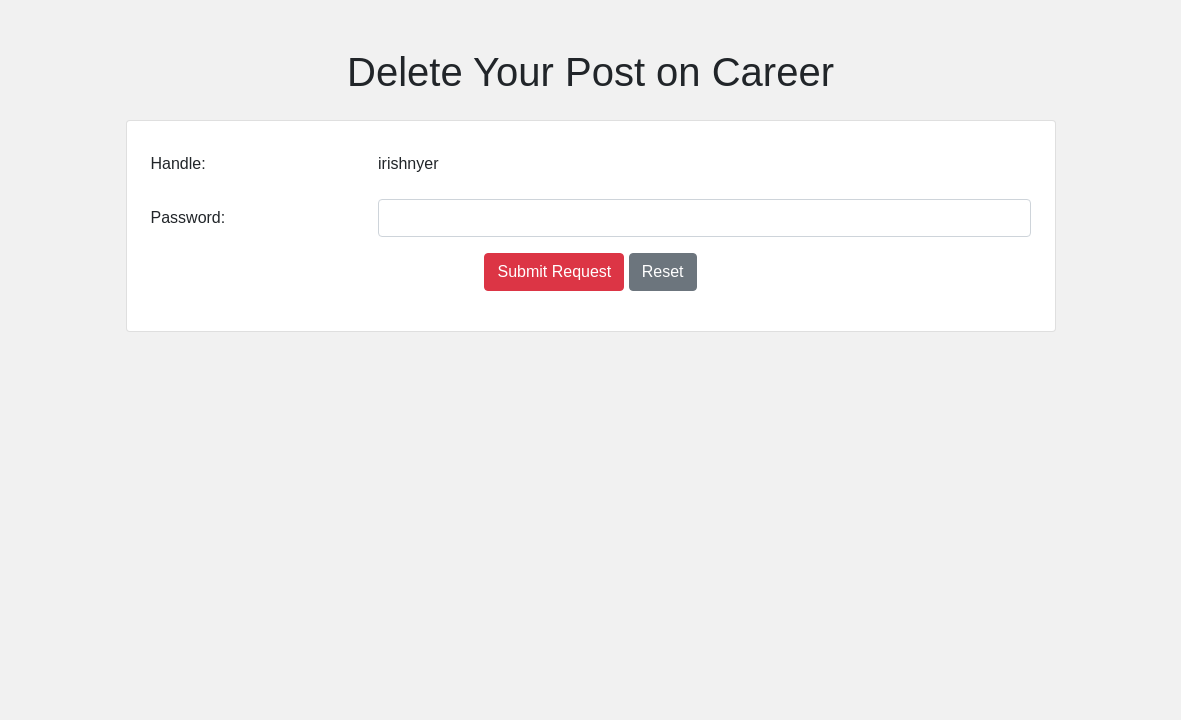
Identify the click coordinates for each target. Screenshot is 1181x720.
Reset (663, 271)
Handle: (178, 163)
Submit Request (554, 271)
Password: (188, 217)
